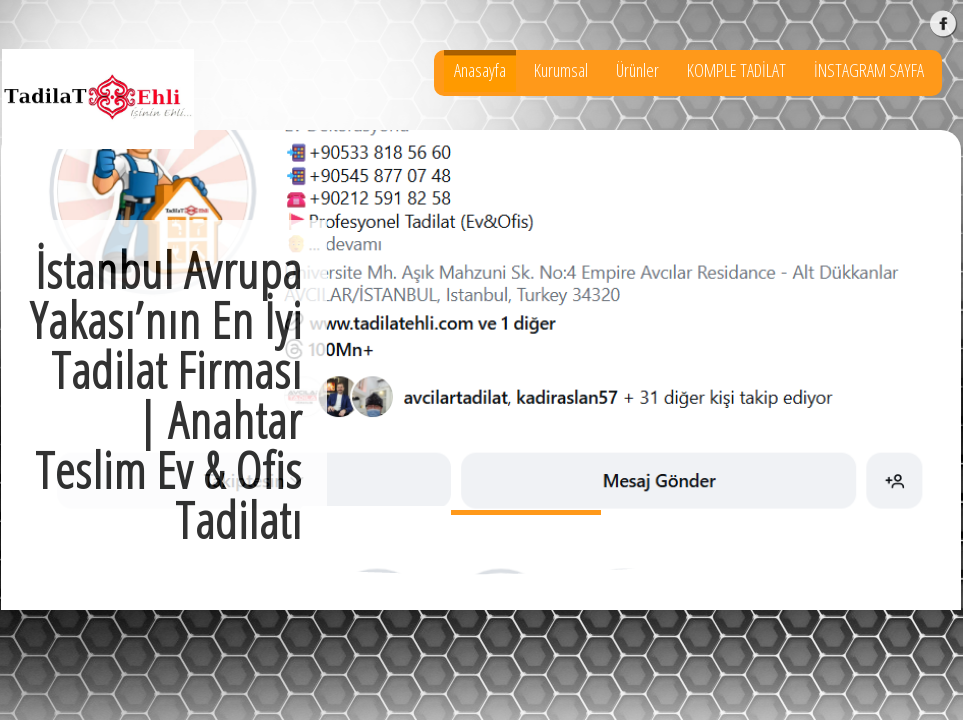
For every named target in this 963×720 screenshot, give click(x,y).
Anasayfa (480, 70)
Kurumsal (561, 70)
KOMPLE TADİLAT (736, 70)
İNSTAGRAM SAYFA (869, 70)
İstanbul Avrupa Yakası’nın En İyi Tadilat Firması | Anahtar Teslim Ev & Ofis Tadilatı (526, 512)
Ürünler (637, 70)
